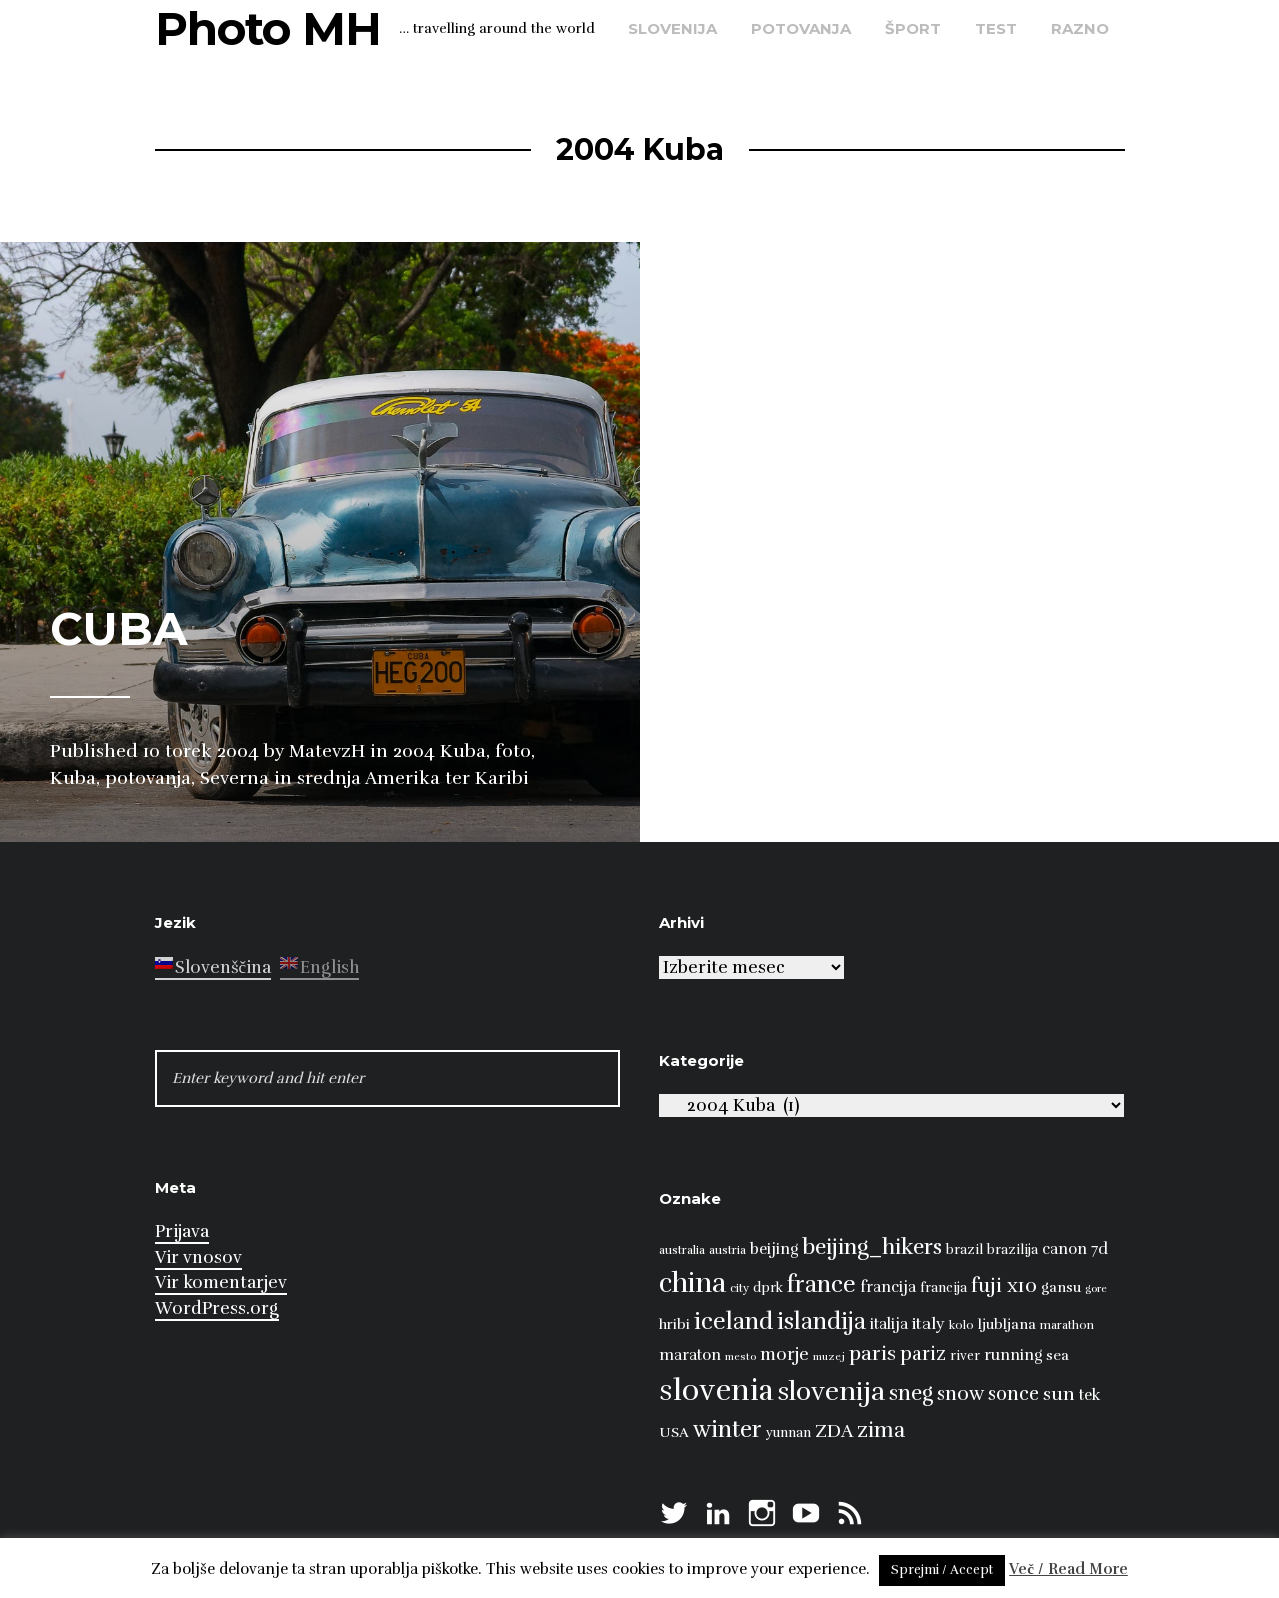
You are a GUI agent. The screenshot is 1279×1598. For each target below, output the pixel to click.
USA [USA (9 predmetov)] (674, 1432)
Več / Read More (1068, 1569)
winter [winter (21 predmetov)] (727, 1429)
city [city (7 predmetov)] (739, 1288)
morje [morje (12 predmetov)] (784, 1354)
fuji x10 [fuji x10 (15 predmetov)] (1004, 1286)
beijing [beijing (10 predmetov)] (774, 1248)
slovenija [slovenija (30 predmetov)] (831, 1391)
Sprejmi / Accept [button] (942, 1570)
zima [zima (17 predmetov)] (881, 1430)
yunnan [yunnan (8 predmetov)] (788, 1433)
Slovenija (672, 28)
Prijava (182, 1231)
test (996, 28)
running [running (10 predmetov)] (1013, 1354)
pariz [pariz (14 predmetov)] (923, 1353)
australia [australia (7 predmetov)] (682, 1250)
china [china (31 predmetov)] (692, 1283)
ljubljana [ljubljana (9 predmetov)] (1007, 1324)
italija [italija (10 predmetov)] (889, 1323)
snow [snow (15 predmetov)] (960, 1394)
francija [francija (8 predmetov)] (943, 1288)
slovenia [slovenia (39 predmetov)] (716, 1390)
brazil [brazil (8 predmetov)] (964, 1250)
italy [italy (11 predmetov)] (928, 1324)
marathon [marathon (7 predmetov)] (1067, 1325)
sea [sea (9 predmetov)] (1057, 1355)
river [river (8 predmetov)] (965, 1356)
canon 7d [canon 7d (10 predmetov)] (1075, 1248)
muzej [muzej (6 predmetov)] (829, 1356)
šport (913, 28)
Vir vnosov (198, 1257)
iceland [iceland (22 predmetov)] (733, 1321)
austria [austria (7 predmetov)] (727, 1250)
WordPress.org (217, 1308)
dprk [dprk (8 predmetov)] (768, 1288)
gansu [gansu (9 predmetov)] (1061, 1287)
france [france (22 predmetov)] (821, 1284)
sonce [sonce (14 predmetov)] (1013, 1393)
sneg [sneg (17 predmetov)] (911, 1393)
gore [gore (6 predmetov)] (1096, 1288)
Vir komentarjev (221, 1282)
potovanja (801, 28)
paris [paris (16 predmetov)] (872, 1353)
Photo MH (268, 28)
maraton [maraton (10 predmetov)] (690, 1354)
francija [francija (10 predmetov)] (888, 1286)
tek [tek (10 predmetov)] (1089, 1394)
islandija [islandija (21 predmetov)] (821, 1321)
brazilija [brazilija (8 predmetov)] (1012, 1250)
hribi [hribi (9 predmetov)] (674, 1324)
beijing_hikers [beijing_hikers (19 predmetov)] (872, 1246)
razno (1080, 28)
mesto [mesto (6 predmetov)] (740, 1356)
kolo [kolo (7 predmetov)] (961, 1325)
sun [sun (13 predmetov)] (1059, 1394)
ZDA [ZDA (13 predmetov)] (834, 1431)
